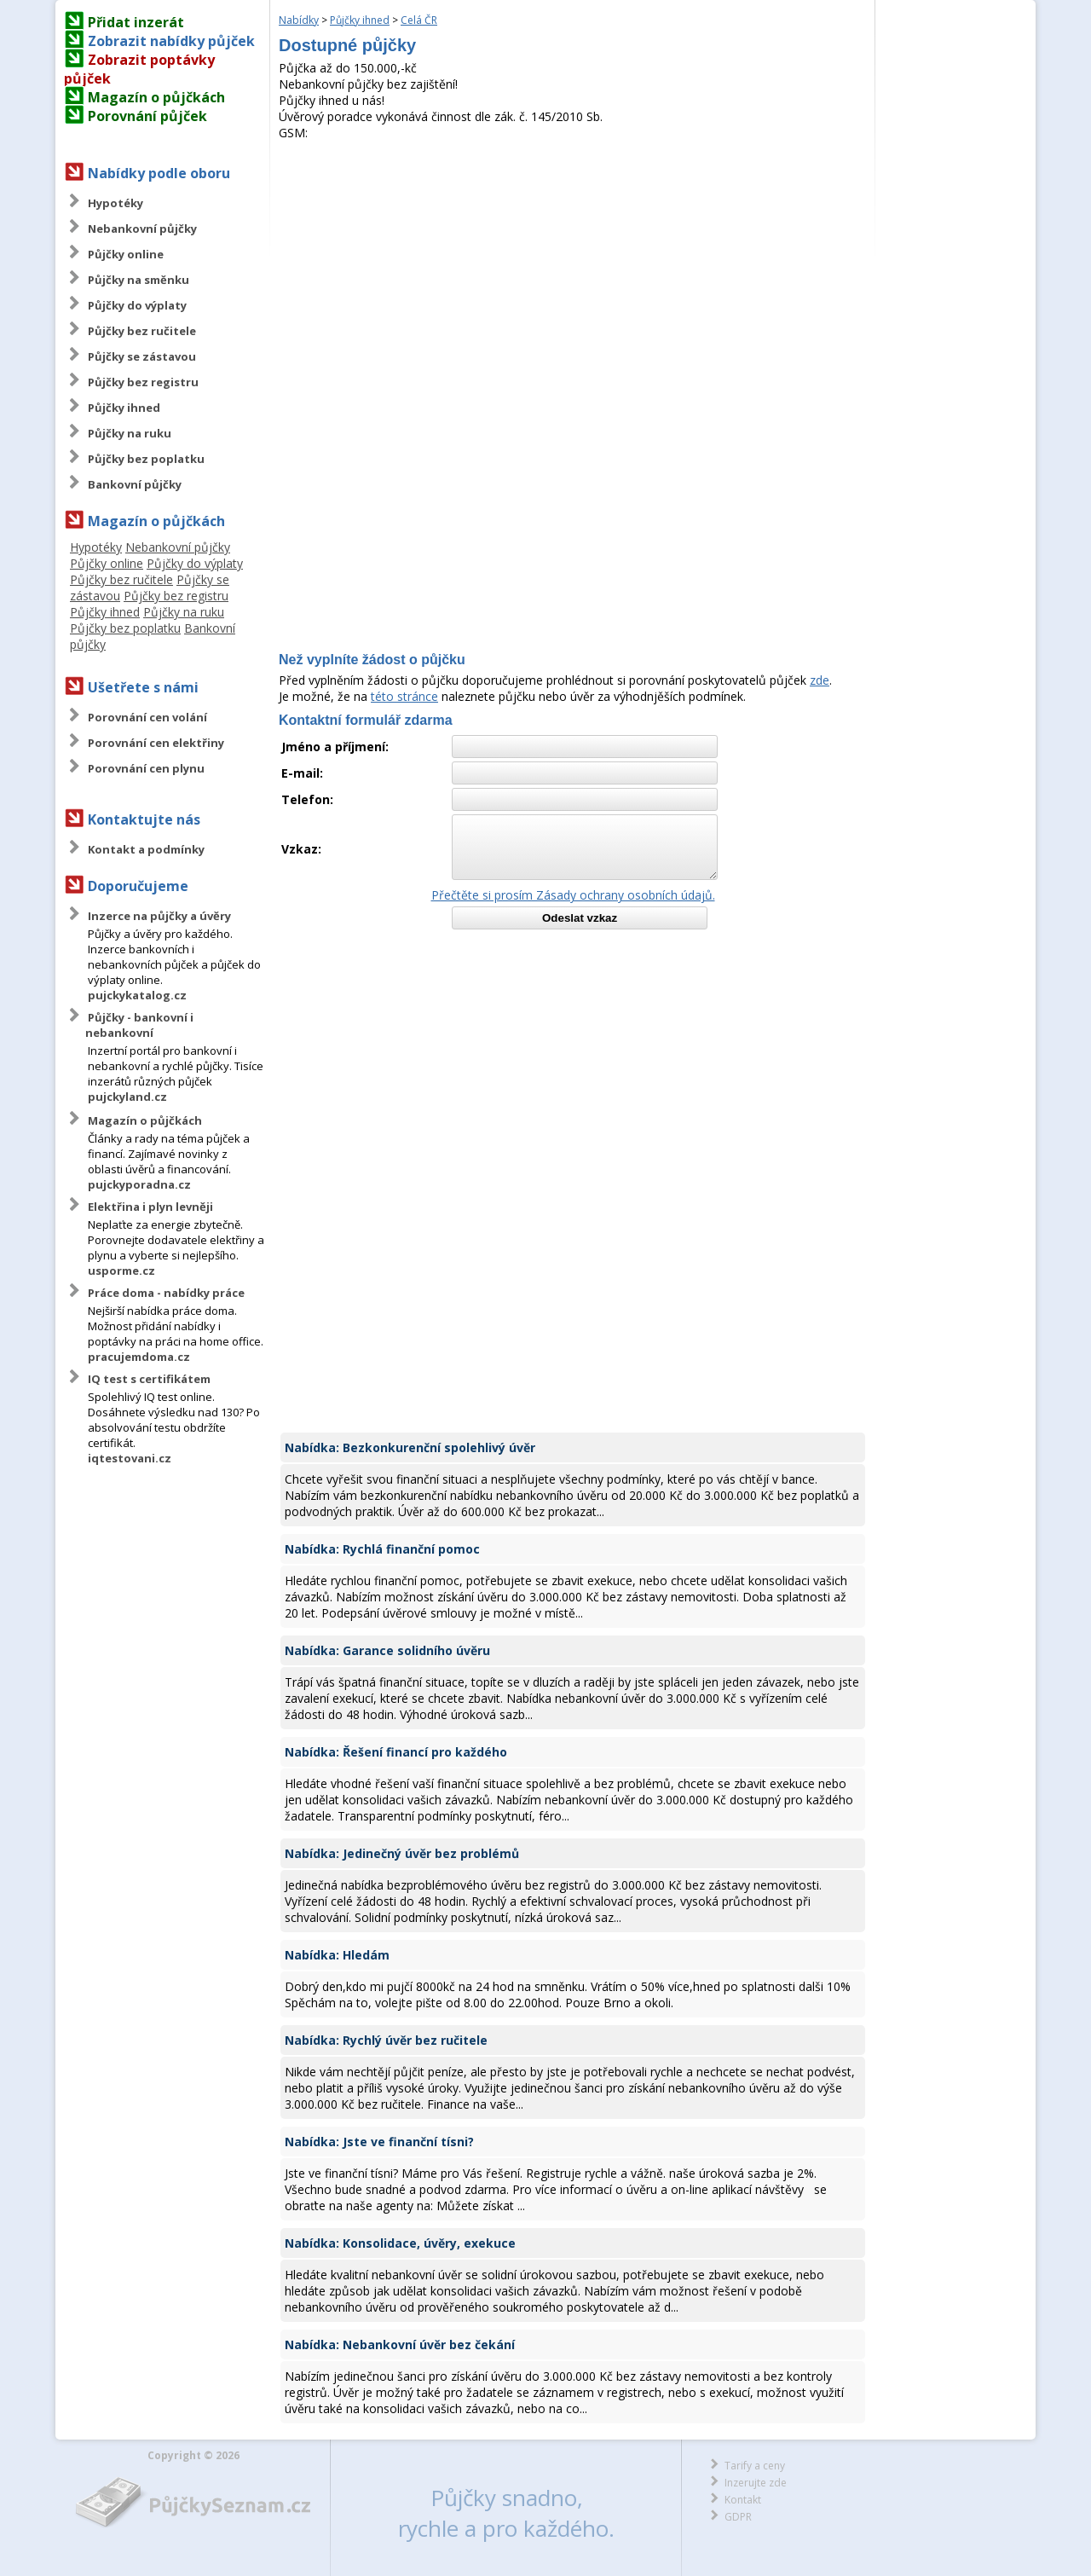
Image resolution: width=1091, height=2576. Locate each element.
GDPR (738, 2516)
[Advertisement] (573, 268)
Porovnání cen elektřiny (156, 742)
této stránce (404, 696)
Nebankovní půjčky (142, 228)
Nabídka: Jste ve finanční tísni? (379, 2141)
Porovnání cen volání (147, 717)
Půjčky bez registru (143, 382)
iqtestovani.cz (129, 1458)
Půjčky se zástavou (142, 356)
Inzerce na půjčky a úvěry (159, 915)
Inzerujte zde (755, 2482)
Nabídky (299, 20)
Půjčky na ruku (129, 433)
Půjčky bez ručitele (142, 331)
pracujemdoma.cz (139, 1356)
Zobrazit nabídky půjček (171, 41)
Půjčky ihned (124, 407)
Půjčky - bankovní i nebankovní (139, 1025)
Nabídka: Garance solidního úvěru (387, 1650)
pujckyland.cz (127, 1096)
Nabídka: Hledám (337, 1955)
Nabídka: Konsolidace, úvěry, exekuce (400, 2243)
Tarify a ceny (754, 2465)
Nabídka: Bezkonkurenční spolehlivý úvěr (410, 1447)
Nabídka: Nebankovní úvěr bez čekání (400, 2344)
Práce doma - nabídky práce (166, 1292)
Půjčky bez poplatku (146, 458)
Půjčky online (126, 254)
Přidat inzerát (136, 22)
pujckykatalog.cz (137, 995)
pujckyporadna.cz (139, 1184)
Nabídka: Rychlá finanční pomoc (382, 1549)
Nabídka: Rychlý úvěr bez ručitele (386, 2040)
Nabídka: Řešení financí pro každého (396, 1752)
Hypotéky (115, 203)
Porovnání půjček (147, 116)
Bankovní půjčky (135, 484)
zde (819, 680)
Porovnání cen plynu (146, 768)
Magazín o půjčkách (156, 97)
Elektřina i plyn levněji (150, 1206)
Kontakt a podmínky (146, 849)
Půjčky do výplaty (137, 305)
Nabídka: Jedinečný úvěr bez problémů (402, 1853)
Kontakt (742, 2499)
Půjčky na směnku (138, 279)
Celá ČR (419, 20)
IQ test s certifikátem (149, 1378)
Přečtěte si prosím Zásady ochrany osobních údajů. (573, 895)
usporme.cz (121, 1270)
